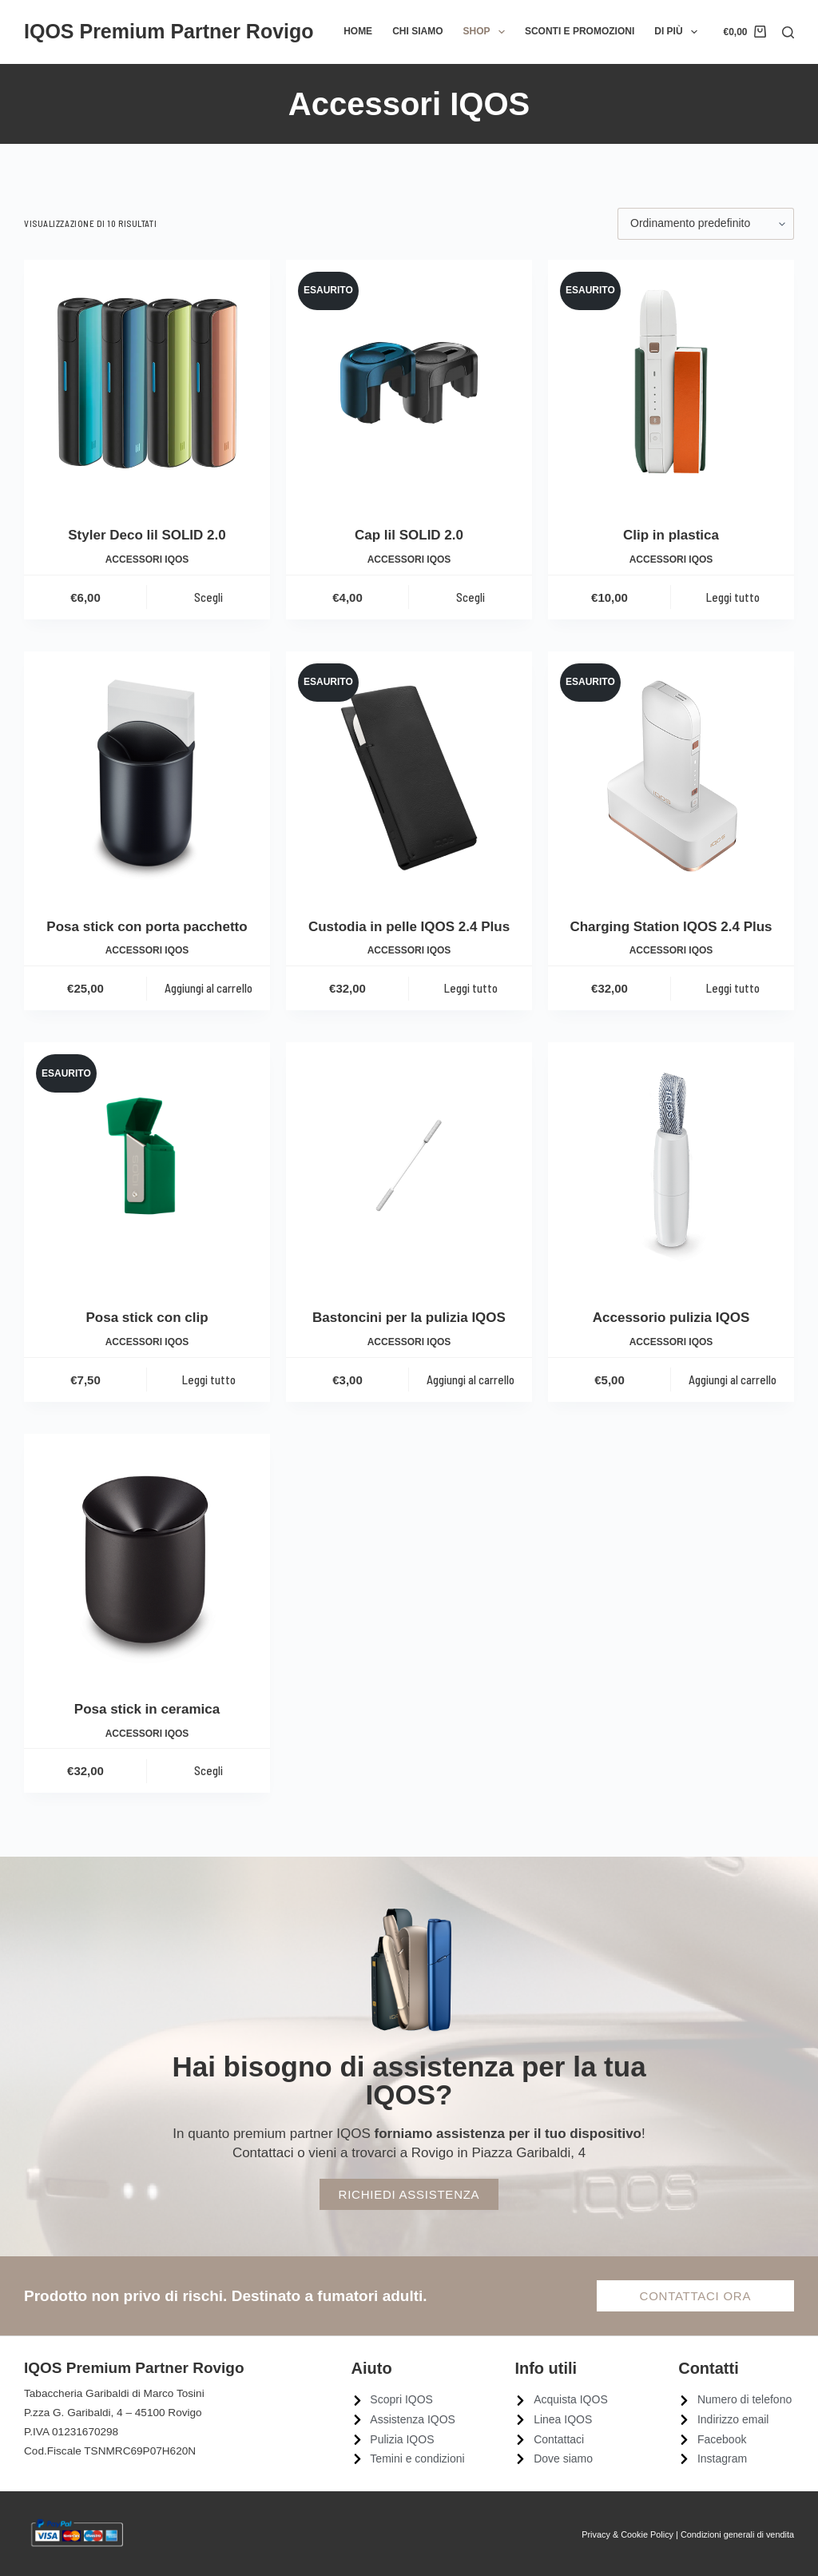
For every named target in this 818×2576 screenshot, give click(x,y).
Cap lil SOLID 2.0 (409, 535)
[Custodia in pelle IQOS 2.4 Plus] (409, 774)
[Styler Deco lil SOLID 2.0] (147, 383)
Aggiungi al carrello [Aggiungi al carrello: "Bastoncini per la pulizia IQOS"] (470, 1379)
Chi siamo (417, 31)
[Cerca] (788, 32)
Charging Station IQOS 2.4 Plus (671, 926)
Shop (486, 32)
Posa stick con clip (146, 1317)
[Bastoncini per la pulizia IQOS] (409, 1165)
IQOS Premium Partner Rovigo (169, 31)
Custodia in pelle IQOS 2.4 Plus (409, 926)
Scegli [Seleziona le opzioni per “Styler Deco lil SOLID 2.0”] (208, 597)
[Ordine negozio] (705, 224)
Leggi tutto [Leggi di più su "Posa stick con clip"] (209, 1379)
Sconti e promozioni (579, 31)
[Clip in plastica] (671, 383)
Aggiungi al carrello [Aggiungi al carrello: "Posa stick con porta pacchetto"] (208, 988)
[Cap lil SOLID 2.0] (409, 383)
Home (357, 31)
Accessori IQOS (147, 559)
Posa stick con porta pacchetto (146, 926)
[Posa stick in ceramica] (147, 1557)
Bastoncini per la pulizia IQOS (409, 1317)
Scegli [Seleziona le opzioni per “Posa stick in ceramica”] (208, 1770)
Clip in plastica (671, 535)
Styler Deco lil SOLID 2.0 (146, 535)
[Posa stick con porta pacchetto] (147, 774)
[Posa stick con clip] (147, 1165)
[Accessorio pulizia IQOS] (671, 1165)
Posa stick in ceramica (147, 1709)
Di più (679, 32)
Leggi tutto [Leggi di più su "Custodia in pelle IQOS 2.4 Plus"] (471, 988)
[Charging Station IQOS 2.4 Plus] (671, 774)
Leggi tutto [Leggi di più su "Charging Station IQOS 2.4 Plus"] (733, 988)
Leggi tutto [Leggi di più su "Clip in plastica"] (733, 597)
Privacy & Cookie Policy (627, 2534)
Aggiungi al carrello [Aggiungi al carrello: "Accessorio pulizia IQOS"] (732, 1379)
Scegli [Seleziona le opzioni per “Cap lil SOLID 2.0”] (470, 597)
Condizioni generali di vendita (737, 2534)
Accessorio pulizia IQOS (671, 1317)
